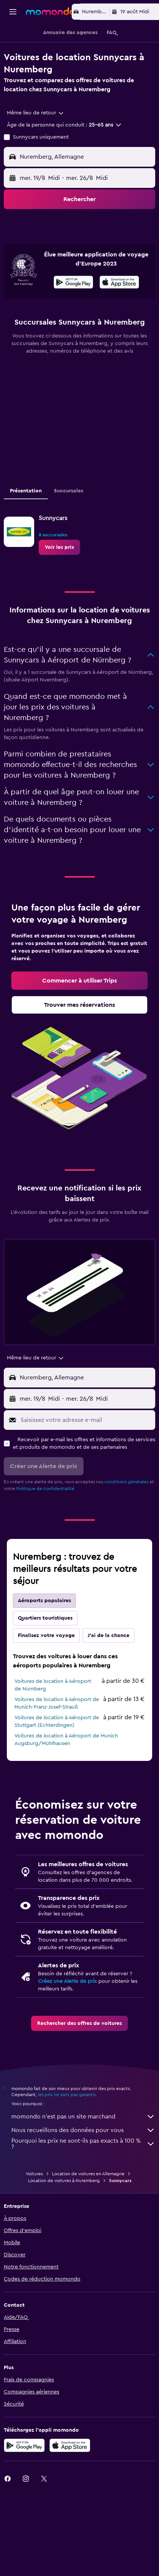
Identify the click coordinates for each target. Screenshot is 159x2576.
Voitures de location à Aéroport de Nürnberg (52, 1714)
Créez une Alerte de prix (67, 2011)
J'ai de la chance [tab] (108, 1665)
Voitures (34, 2203)
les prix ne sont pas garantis (67, 2124)
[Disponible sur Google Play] (73, 313)
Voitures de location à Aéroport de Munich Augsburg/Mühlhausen (66, 1769)
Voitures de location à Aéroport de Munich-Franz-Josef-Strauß (56, 1732)
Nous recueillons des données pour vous (83, 2159)
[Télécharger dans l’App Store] (119, 313)
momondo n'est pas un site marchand (83, 2146)
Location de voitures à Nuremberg (64, 2210)
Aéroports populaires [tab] (44, 1630)
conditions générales (126, 1511)
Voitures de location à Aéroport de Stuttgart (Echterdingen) (56, 1751)
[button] (13, 11)
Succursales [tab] (68, 520)
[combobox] (36, 113)
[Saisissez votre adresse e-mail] (86, 1449)
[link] (59, 576)
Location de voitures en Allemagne (88, 2203)
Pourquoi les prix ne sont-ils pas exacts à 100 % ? (83, 2173)
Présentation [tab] (26, 520)
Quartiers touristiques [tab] (45, 1647)
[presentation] (119, 311)
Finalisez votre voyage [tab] (46, 1665)
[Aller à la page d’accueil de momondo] (50, 11)
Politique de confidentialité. (46, 1518)
